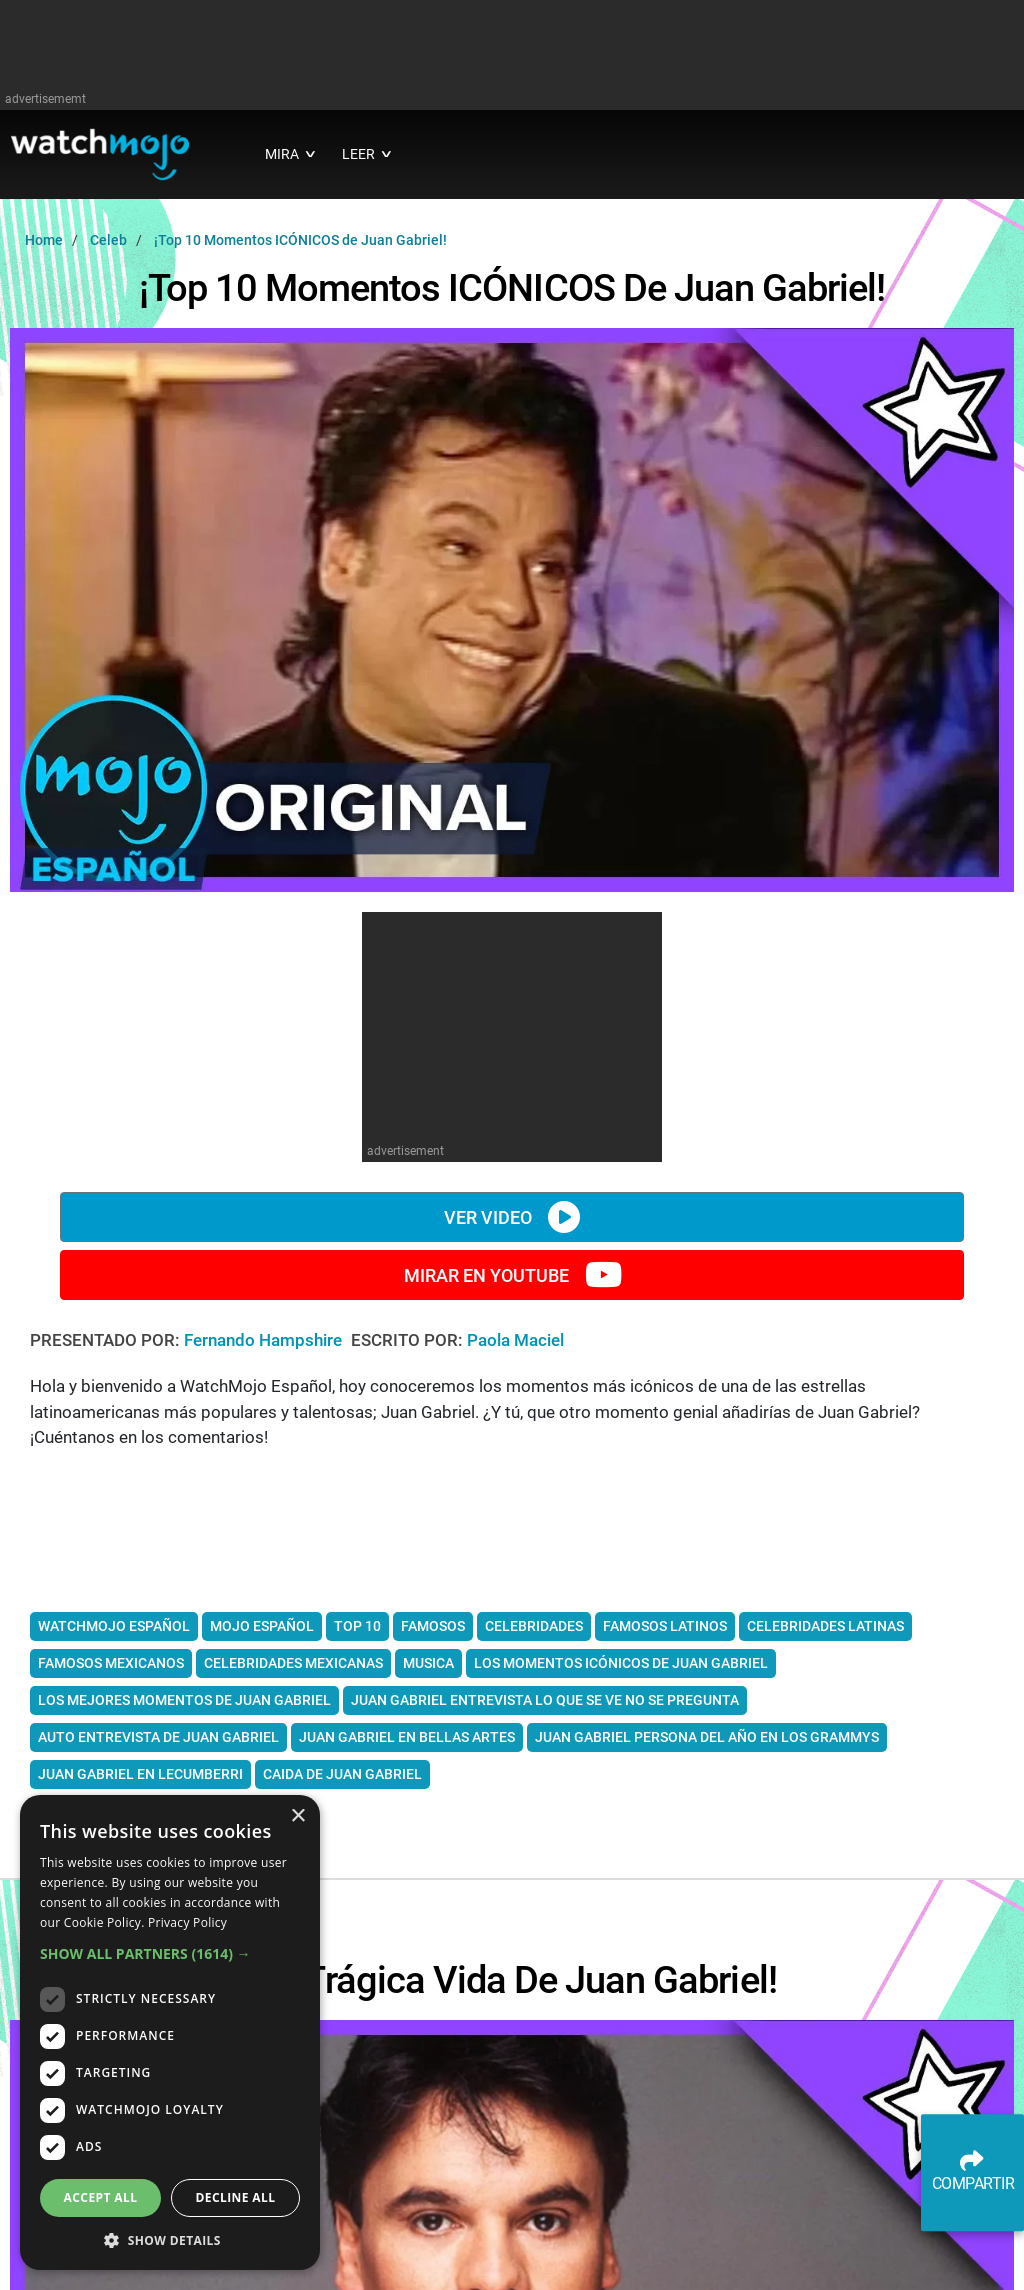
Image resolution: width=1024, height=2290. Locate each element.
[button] (170, 1953)
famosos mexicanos (111, 1663)
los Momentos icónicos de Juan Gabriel (621, 1663)
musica (428, 1663)
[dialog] (170, 2032)
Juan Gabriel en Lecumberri (140, 1774)
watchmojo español (114, 1626)
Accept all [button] (101, 2197)
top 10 (357, 1626)
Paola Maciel (515, 1340)
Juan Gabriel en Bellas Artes (407, 1737)
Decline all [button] (236, 2197)
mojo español (262, 1626)
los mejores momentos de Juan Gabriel (184, 1700)
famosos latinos (665, 1626)
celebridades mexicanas (293, 1663)
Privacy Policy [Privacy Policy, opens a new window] (187, 1922)
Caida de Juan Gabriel (342, 1774)
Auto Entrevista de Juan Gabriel (158, 1737)
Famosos (433, 1626)
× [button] (297, 1816)
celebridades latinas (825, 1626)
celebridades (534, 1626)
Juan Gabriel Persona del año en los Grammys (707, 1737)
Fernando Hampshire (265, 1340)
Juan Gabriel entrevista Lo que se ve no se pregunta (545, 1700)
